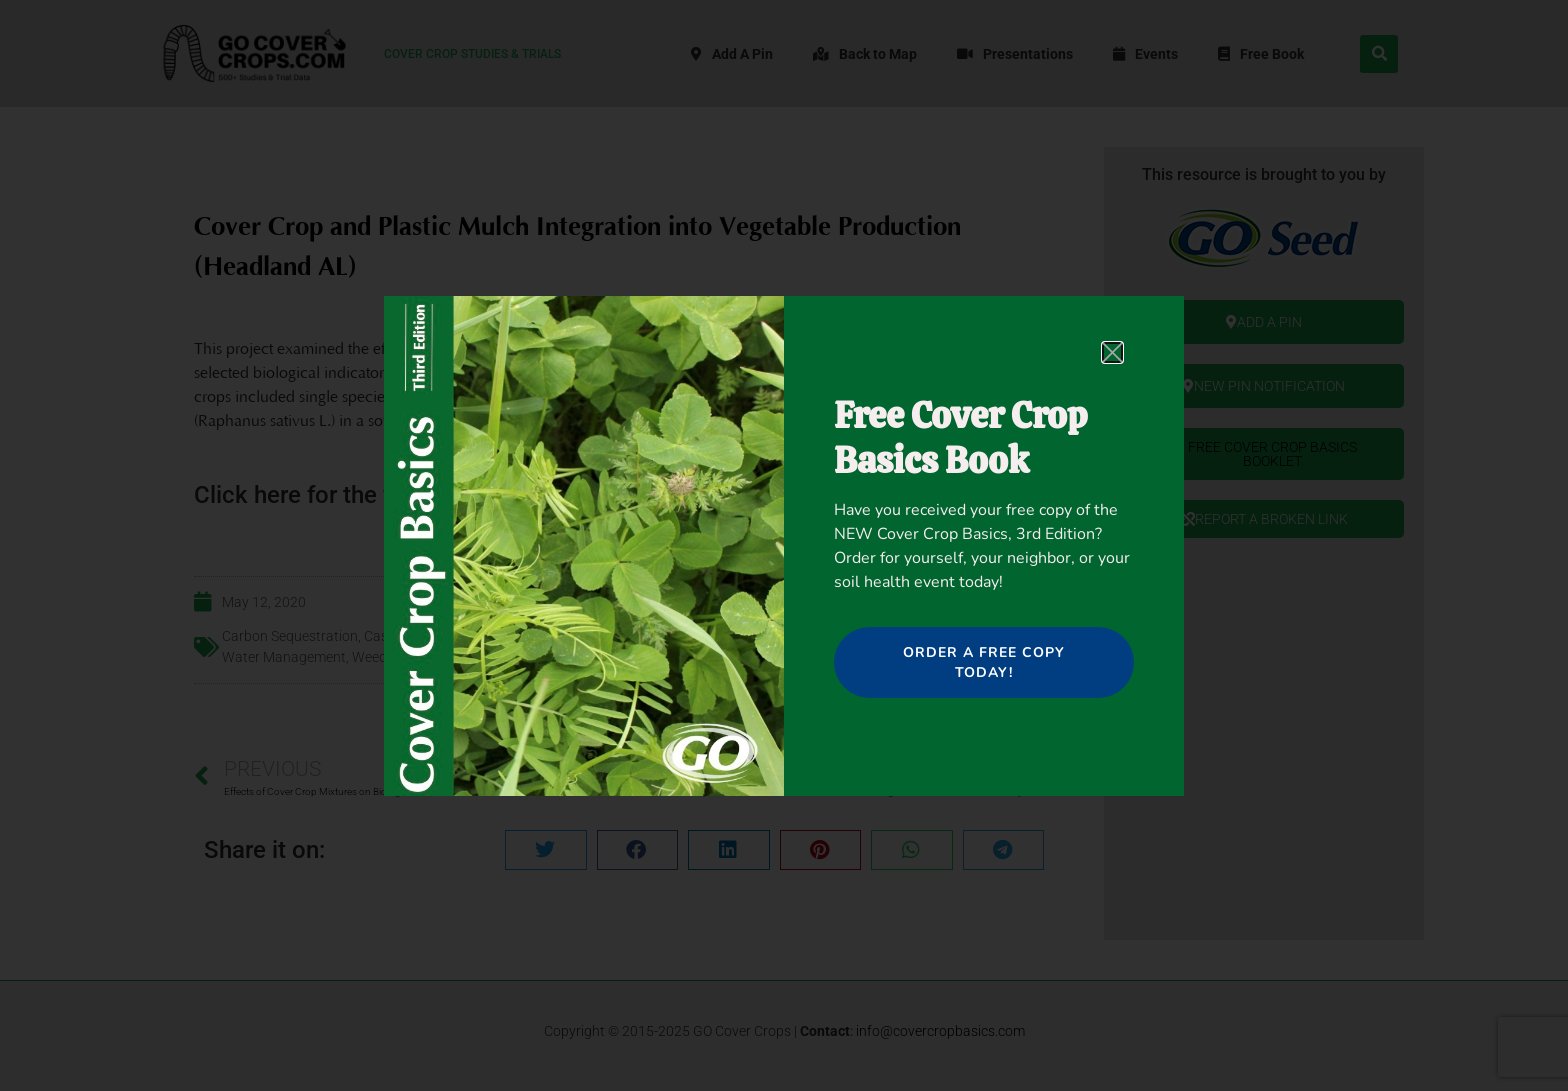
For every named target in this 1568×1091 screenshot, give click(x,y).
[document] (784, 545)
